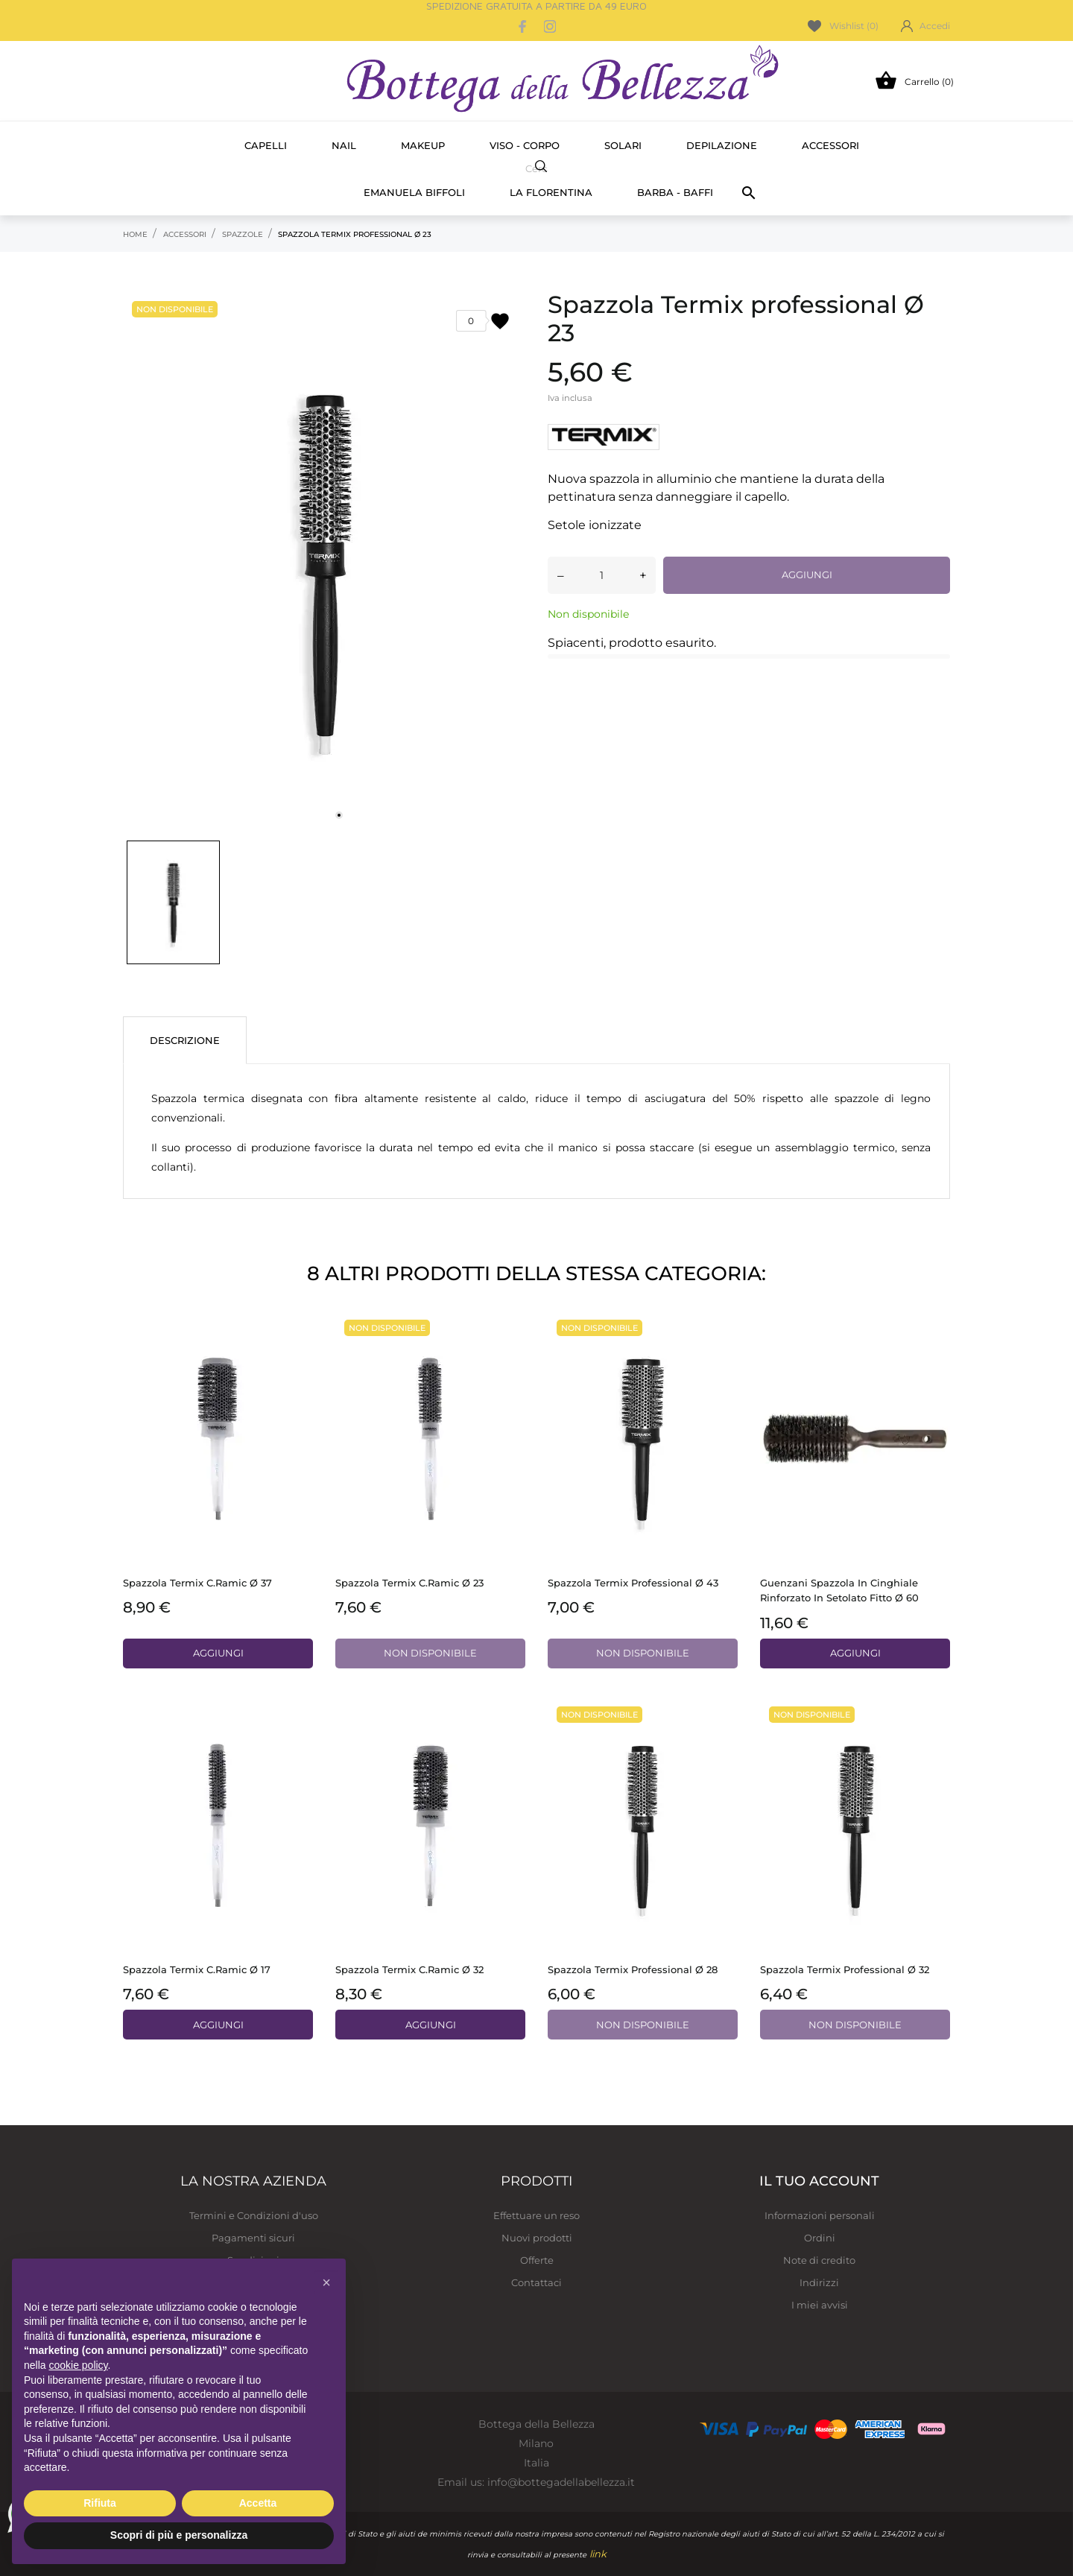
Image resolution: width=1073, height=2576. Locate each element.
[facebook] (523, 26)
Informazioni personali (820, 2215)
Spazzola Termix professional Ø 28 (633, 1969)
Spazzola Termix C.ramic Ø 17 (196, 1969)
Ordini (819, 2238)
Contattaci (536, 2282)
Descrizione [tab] (185, 1040)
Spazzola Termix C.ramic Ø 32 (409, 1969)
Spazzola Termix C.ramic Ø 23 (409, 1583)
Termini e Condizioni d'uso (253, 2215)
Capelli (265, 145)
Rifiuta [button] (99, 2503)
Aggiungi (807, 574)
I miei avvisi (819, 2305)
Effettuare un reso (536, 2215)
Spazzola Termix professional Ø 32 (844, 1969)
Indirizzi (819, 2282)
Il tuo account (819, 2181)
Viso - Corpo (525, 145)
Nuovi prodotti (536, 2238)
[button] (326, 2282)
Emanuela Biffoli (414, 192)
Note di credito (819, 2260)
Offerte (537, 2260)
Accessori (830, 145)
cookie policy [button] (77, 2365)
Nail (344, 145)
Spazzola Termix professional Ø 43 (633, 1583)
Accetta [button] (258, 2503)
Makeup (423, 145)
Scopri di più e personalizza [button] (178, 2535)
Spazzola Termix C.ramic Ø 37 (197, 1583)
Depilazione (721, 145)
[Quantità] (601, 575)
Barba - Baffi (675, 192)
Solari (623, 145)
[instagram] (550, 26)
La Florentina (551, 192)
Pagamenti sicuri (253, 2238)
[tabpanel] (324, 561)
